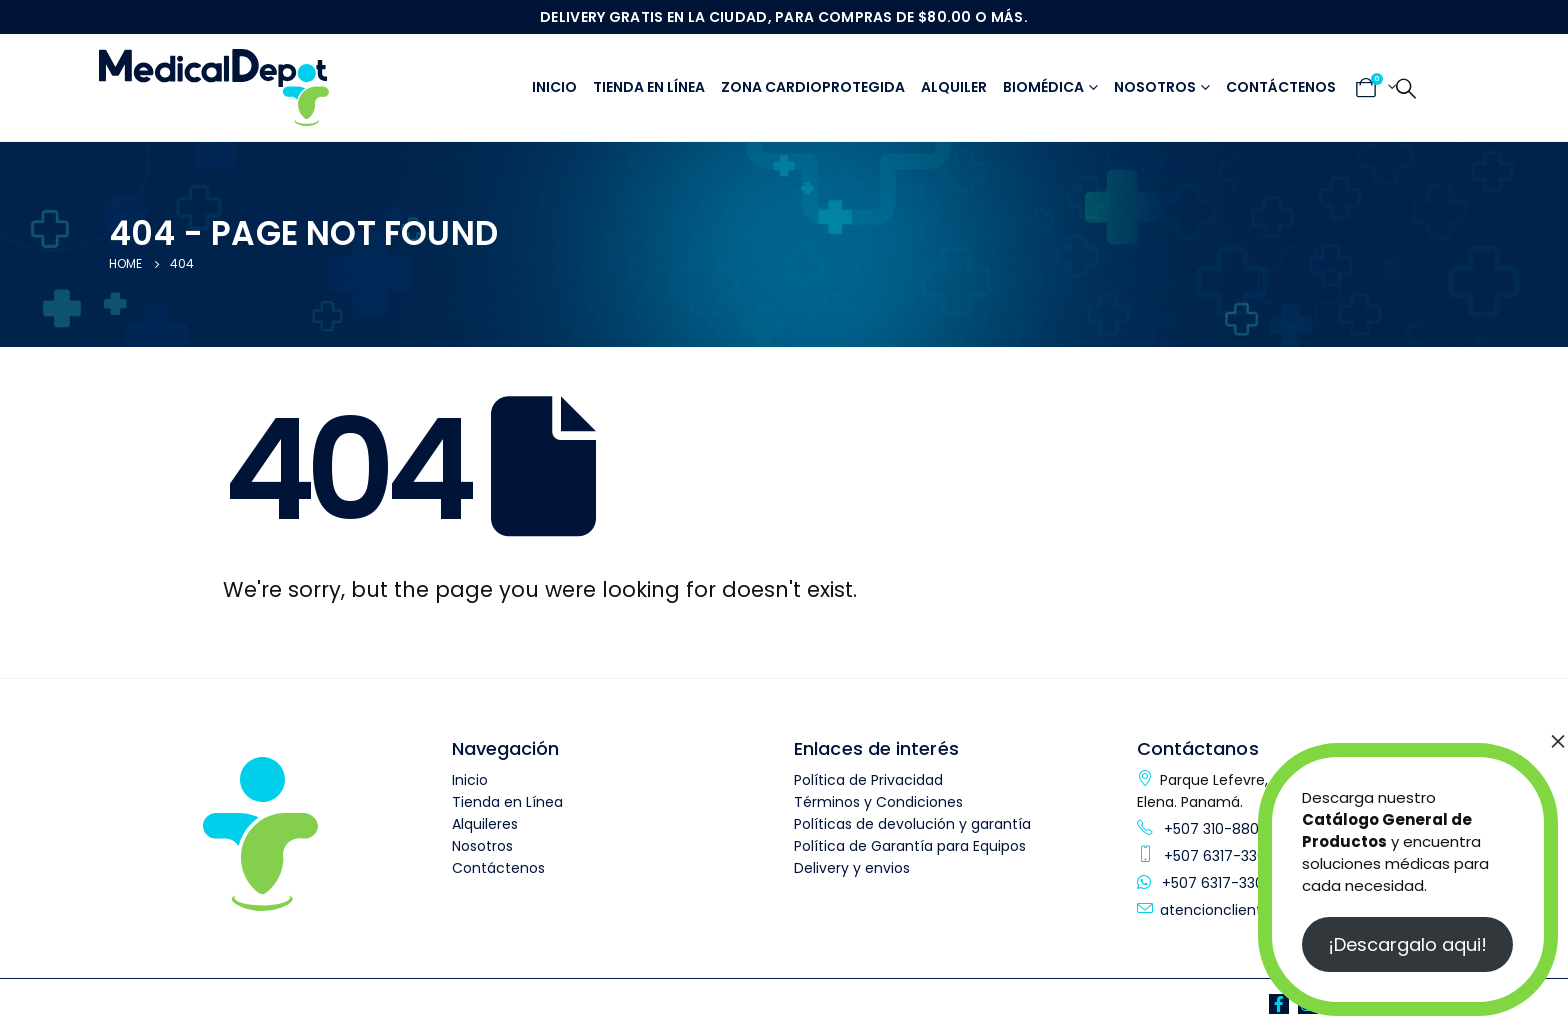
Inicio (554, 87)
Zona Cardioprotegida (813, 87)
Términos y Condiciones (878, 802)
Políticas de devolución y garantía (912, 824)
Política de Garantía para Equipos (910, 846)
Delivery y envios (852, 868)
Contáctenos (1281, 87)
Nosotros (1155, 87)
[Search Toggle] (1406, 88)
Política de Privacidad (868, 780)
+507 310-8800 (1214, 829)
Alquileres (485, 824)
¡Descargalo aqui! (1407, 944)
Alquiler (954, 87)
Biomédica (1043, 87)
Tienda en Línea (507, 802)
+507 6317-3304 (1218, 856)
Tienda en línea (649, 87)
